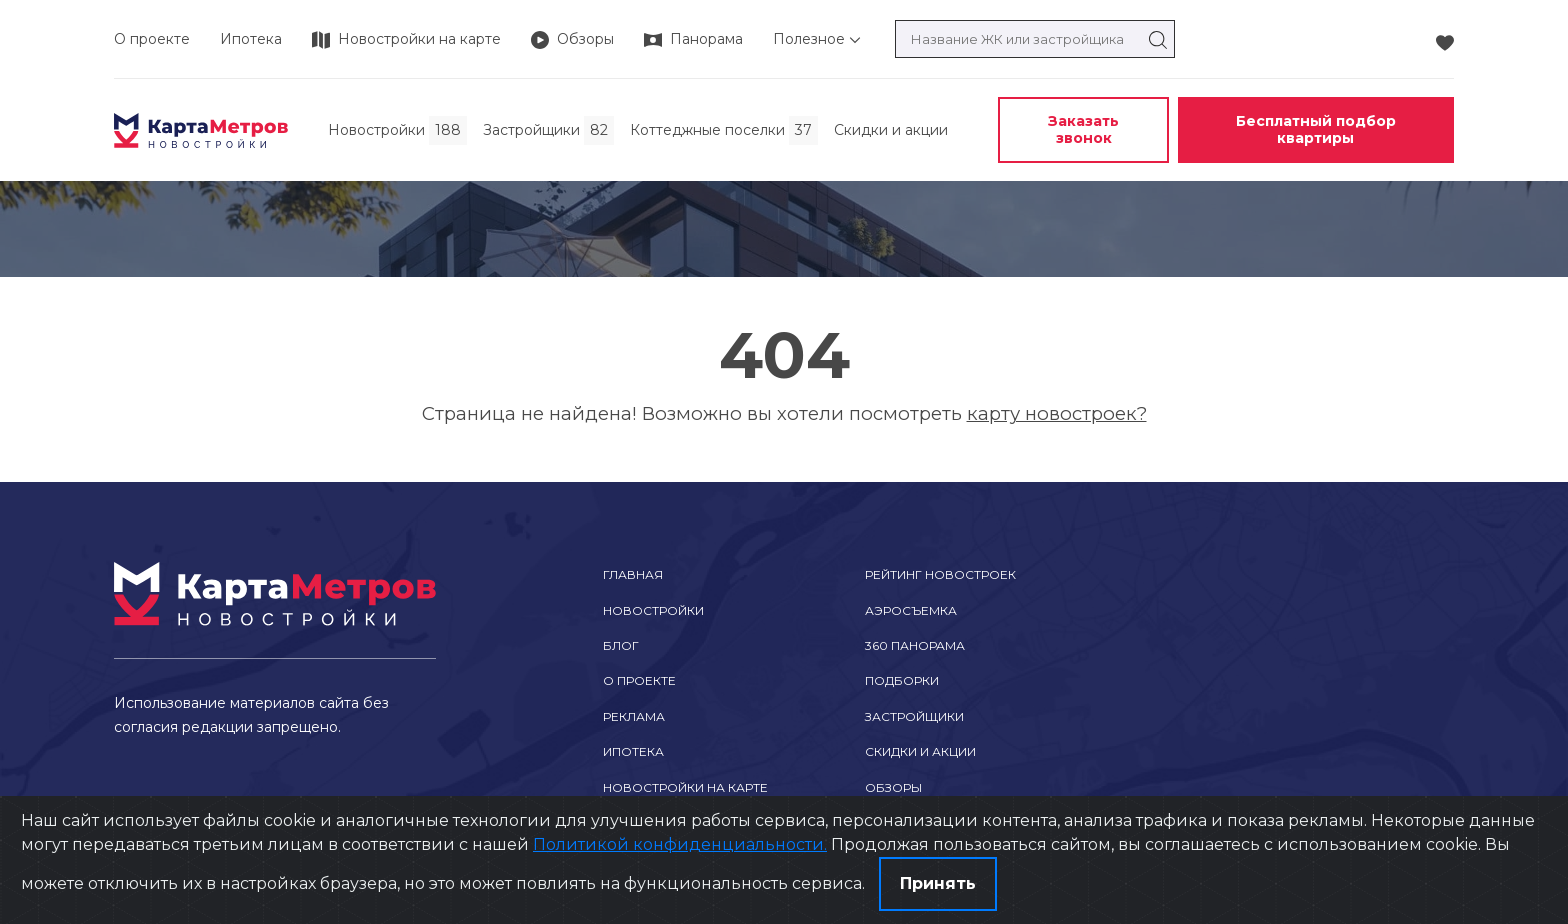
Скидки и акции (920, 751)
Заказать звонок (1083, 129)
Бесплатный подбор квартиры (1316, 129)
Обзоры (893, 787)
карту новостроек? (1057, 413)
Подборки (902, 680)
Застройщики (914, 716)
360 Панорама (915, 645)
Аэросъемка (911, 610)
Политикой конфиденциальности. (680, 844)
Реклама (634, 716)
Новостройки (653, 610)
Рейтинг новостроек (940, 574)
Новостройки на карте (685, 787)
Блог (621, 645)
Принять (938, 883)
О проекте (152, 39)
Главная (633, 574)
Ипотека (251, 39)
